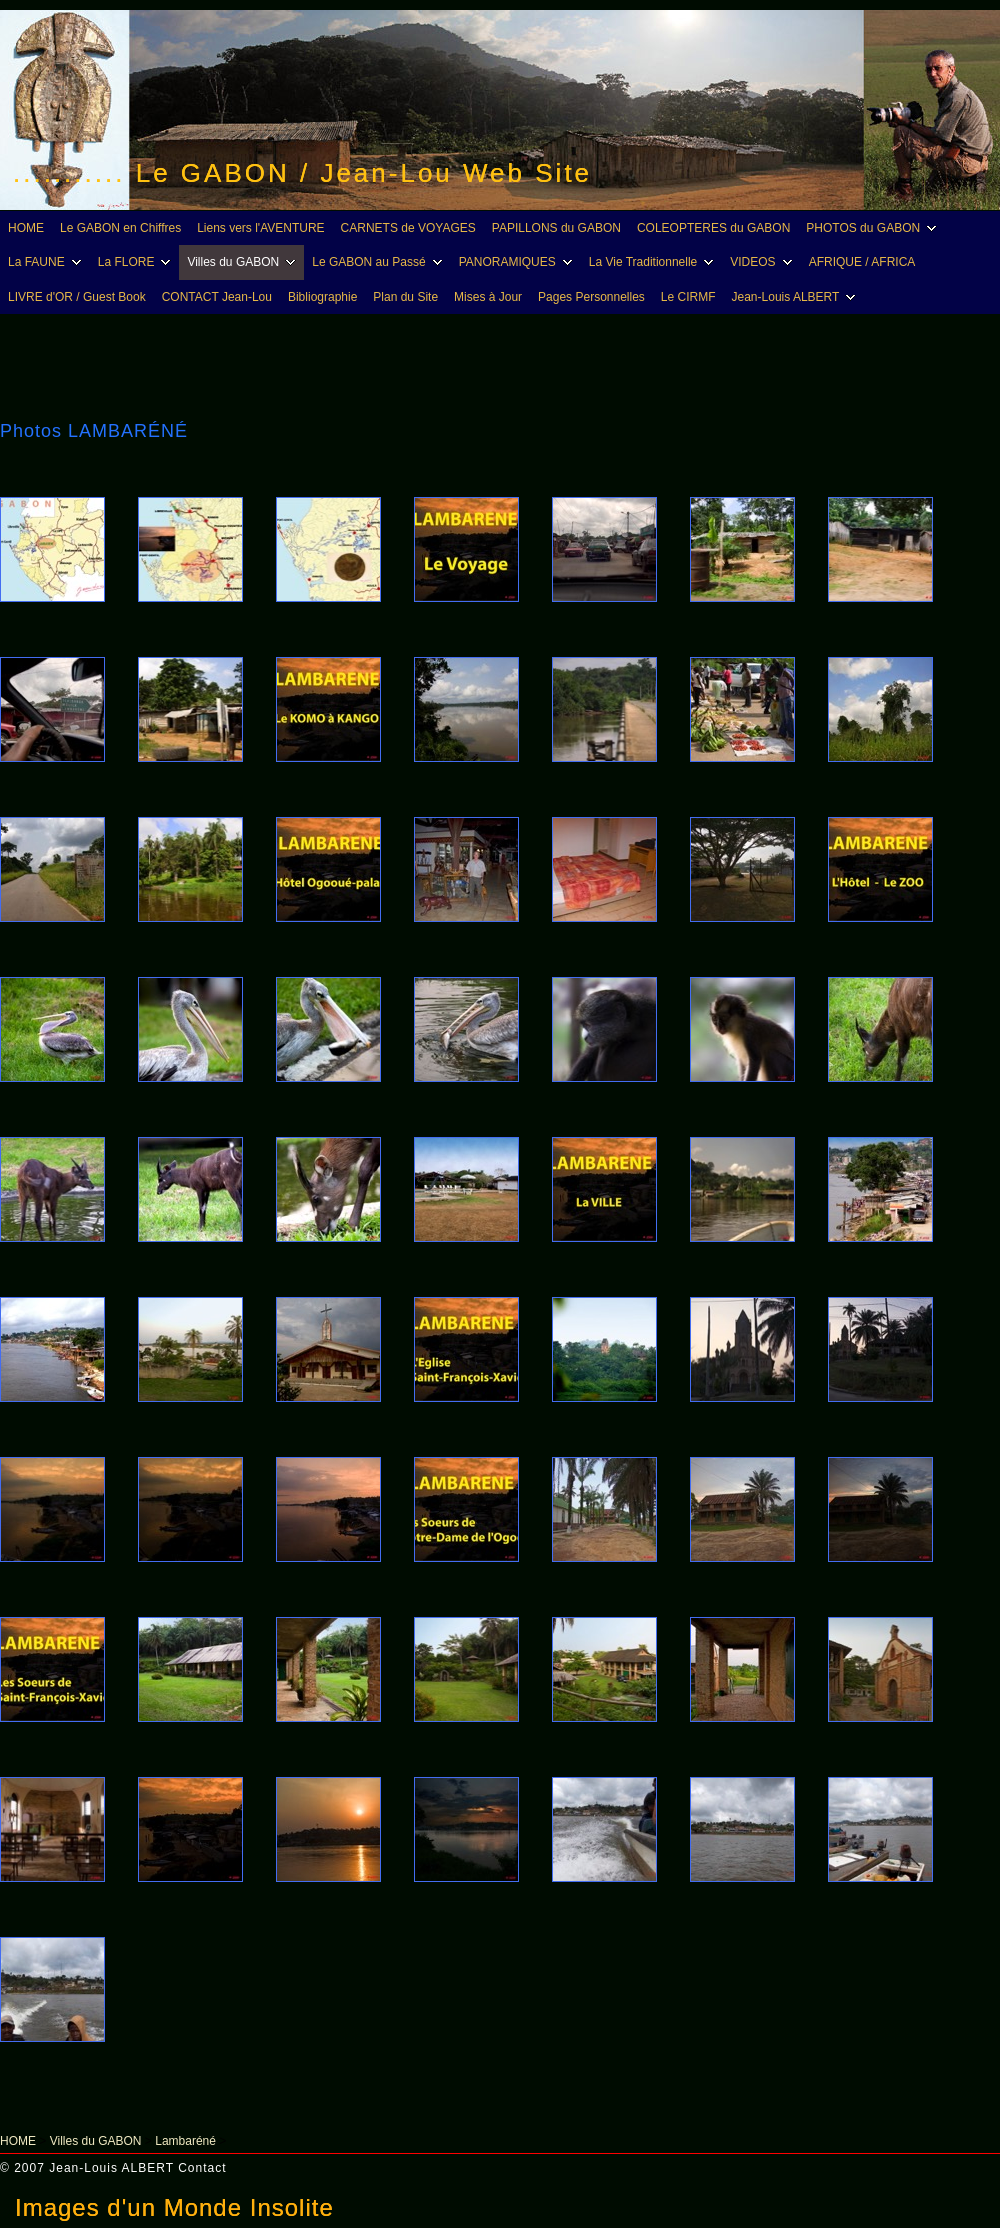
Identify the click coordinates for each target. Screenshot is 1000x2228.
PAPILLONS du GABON (556, 228)
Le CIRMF (688, 297)
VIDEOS (763, 262)
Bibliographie (322, 297)
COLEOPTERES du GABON (713, 228)
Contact (202, 2168)
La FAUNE (47, 262)
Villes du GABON (244, 262)
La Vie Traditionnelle (654, 262)
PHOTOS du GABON (874, 228)
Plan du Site (405, 297)
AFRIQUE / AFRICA (862, 262)
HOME (26, 228)
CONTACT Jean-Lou (217, 297)
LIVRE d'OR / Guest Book (77, 297)
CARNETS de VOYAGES (408, 228)
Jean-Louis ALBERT (797, 297)
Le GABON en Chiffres (120, 228)
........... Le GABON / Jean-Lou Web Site (302, 173)
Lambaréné (185, 2141)
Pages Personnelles (591, 297)
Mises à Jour (488, 297)
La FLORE (137, 262)
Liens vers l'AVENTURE (260, 228)
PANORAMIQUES (518, 262)
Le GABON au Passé (379, 262)
